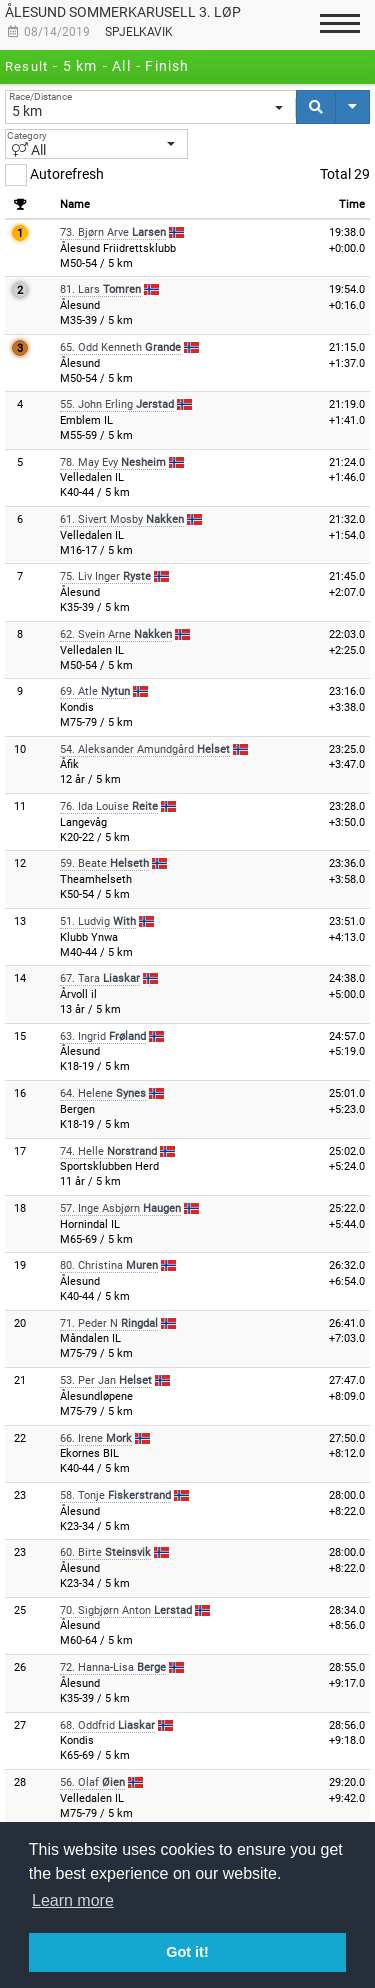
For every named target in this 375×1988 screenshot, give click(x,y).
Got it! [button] (187, 1952)
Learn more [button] (73, 1900)
